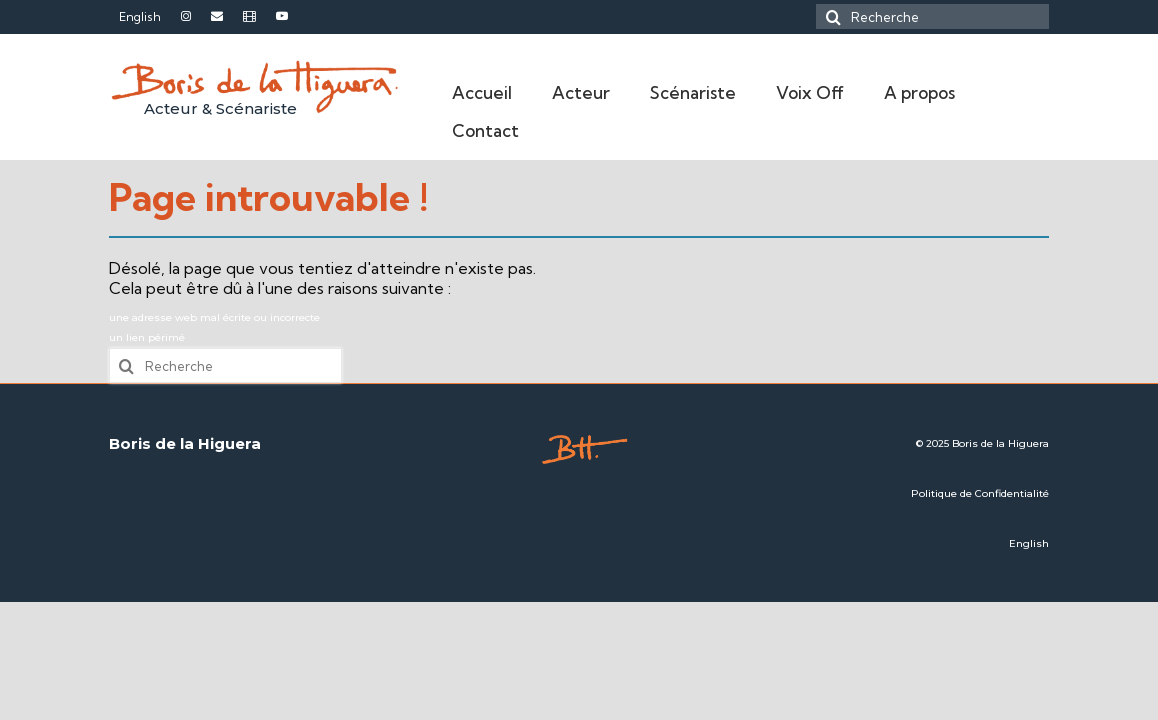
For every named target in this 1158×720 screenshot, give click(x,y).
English (1029, 543)
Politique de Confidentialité (980, 493)
